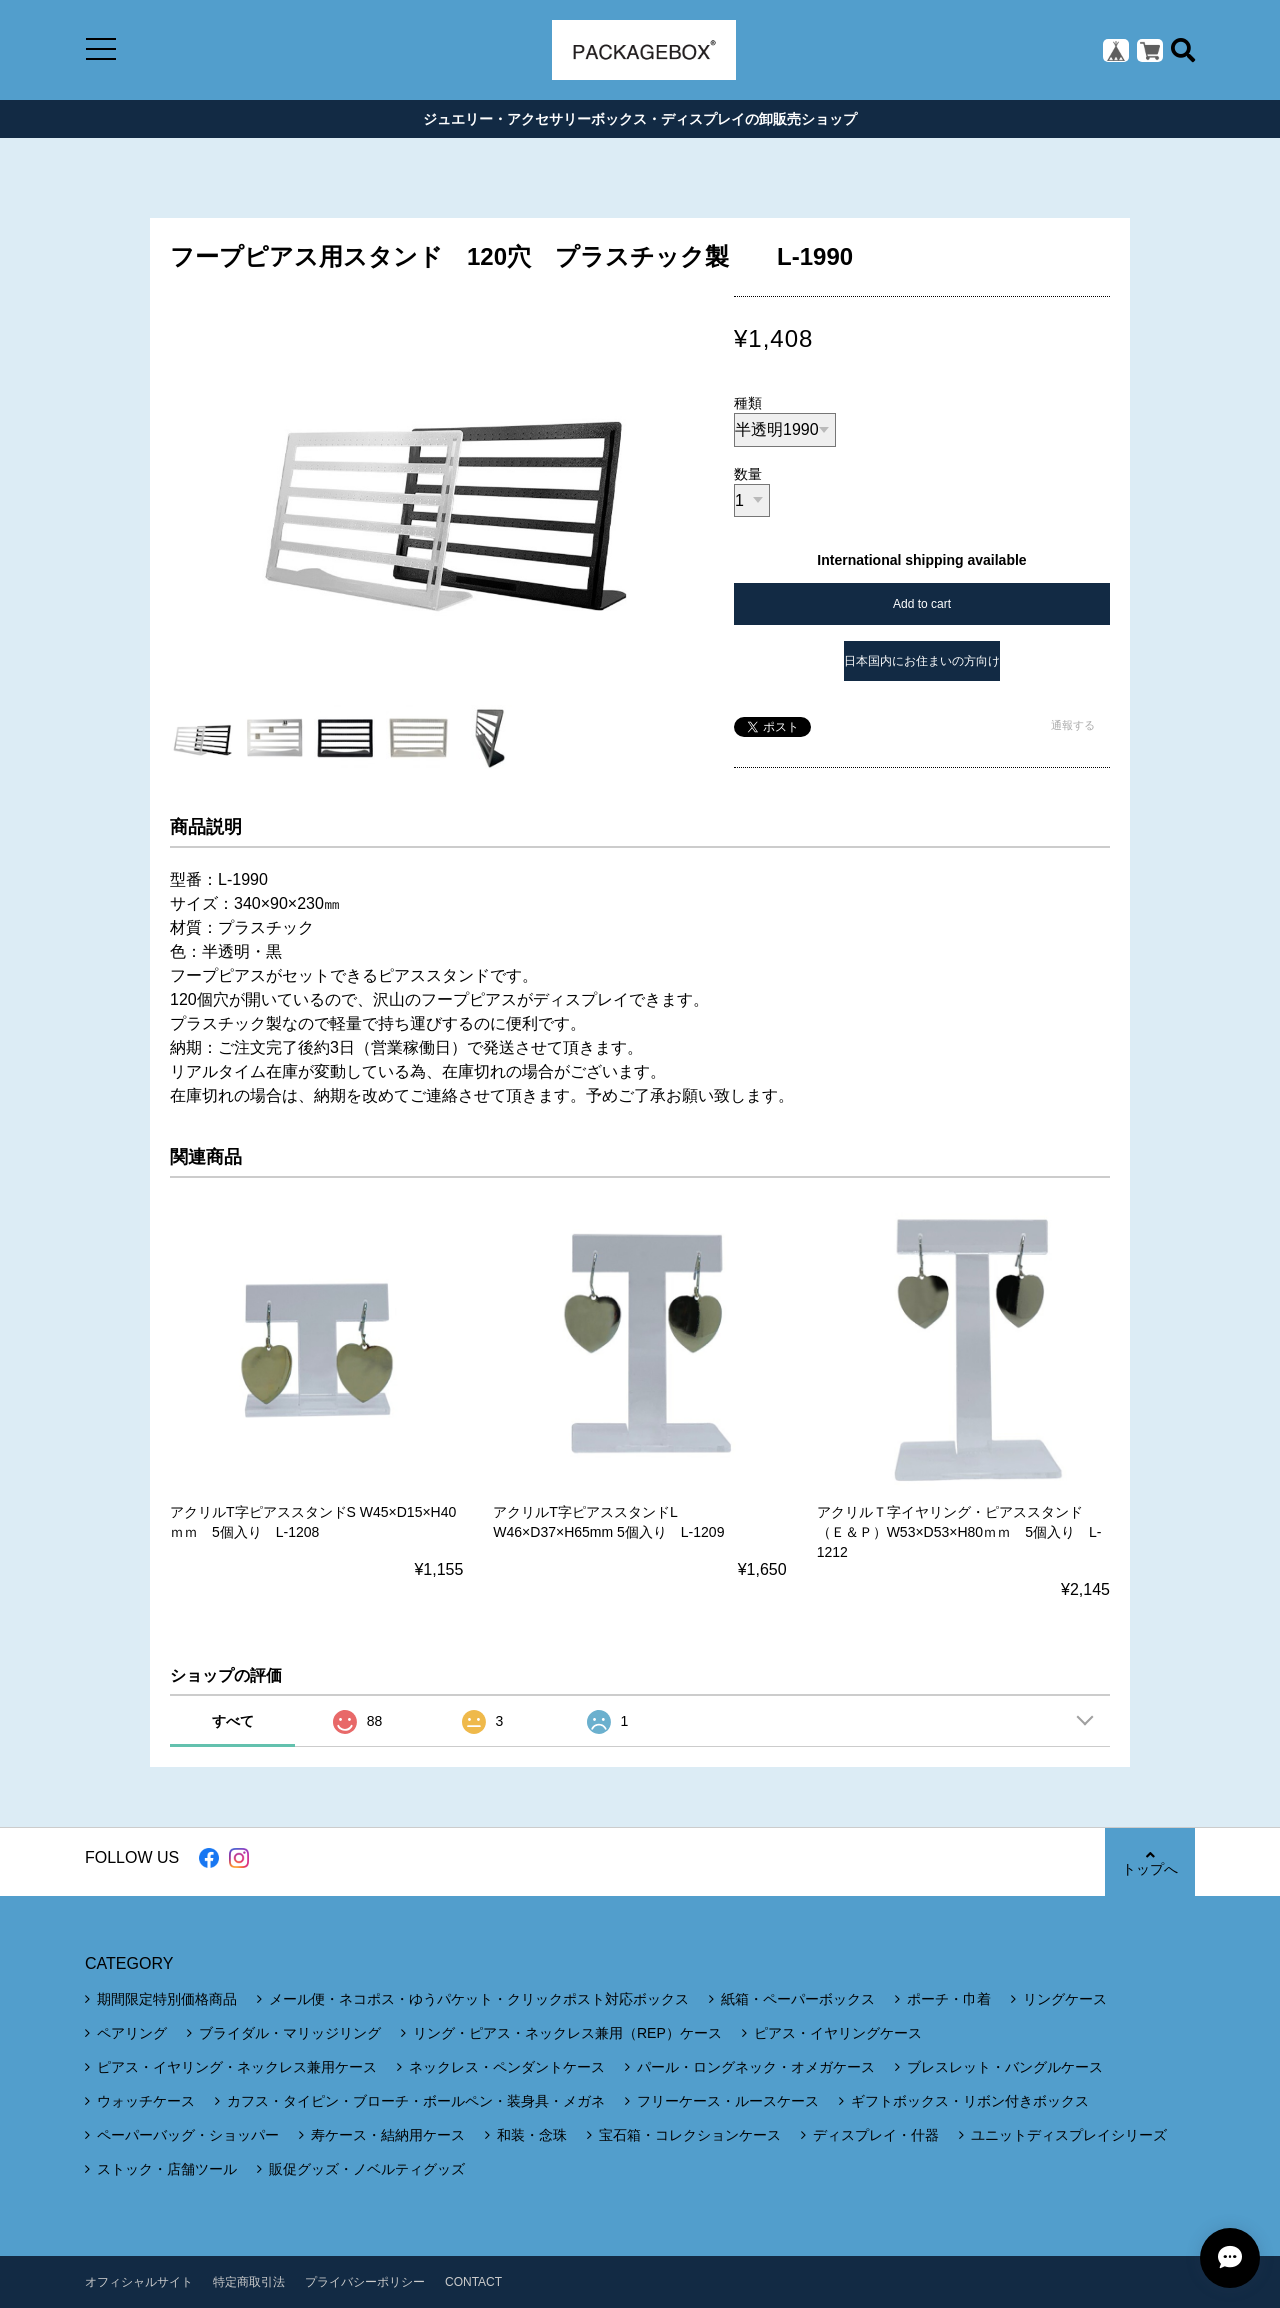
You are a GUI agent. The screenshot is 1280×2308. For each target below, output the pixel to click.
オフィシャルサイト (139, 2282)
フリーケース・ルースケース (728, 2101)
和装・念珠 (532, 2135)
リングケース (1065, 1999)
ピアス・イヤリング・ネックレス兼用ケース (237, 2067)
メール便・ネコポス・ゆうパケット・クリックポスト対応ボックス (479, 1999)
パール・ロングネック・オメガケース (756, 2067)
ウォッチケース (146, 2101)
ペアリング (132, 2033)
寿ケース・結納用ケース (388, 2135)
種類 (748, 403)
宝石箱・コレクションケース (690, 2135)
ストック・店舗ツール (167, 2169)
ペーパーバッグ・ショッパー (188, 2135)
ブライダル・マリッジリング (290, 2033)
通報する (1073, 725)
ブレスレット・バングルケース (1005, 2067)
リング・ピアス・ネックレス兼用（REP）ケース (567, 2033)
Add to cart (922, 604)
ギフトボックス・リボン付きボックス (970, 2101)
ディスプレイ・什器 (876, 2135)
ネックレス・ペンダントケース (507, 2067)
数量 (748, 474)
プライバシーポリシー (365, 2282)
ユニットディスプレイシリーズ (1069, 2135)
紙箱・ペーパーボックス (798, 1999)
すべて (233, 1721)
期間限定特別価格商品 (167, 1999)
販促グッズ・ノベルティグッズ (367, 2169)
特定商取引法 (249, 2282)
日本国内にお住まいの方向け (922, 661)
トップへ (1150, 1862)
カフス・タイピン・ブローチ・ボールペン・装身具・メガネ (416, 2101)
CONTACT (473, 2282)
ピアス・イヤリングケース (838, 2033)
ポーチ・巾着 (949, 1999)
